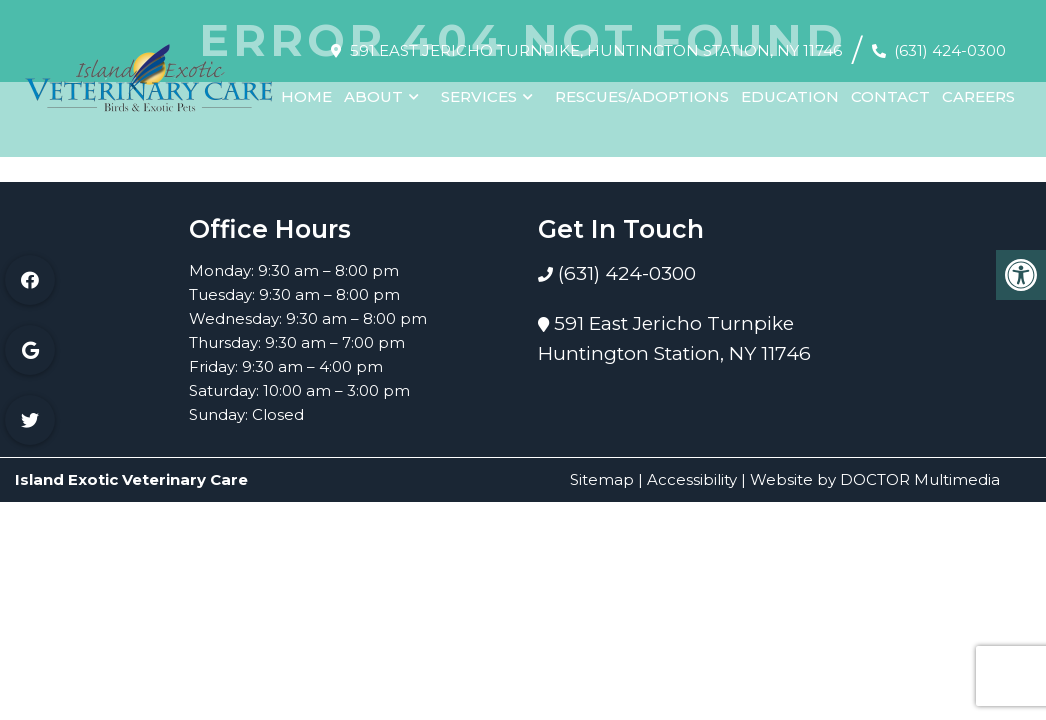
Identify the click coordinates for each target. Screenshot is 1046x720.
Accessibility (692, 479)
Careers (978, 87)
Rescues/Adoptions (642, 87)
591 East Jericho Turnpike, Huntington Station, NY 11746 (596, 41)
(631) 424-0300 (950, 41)
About (373, 87)
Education (790, 87)
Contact (890, 87)
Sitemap (602, 479)
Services (479, 87)
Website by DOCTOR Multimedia (875, 479)
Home (306, 87)
